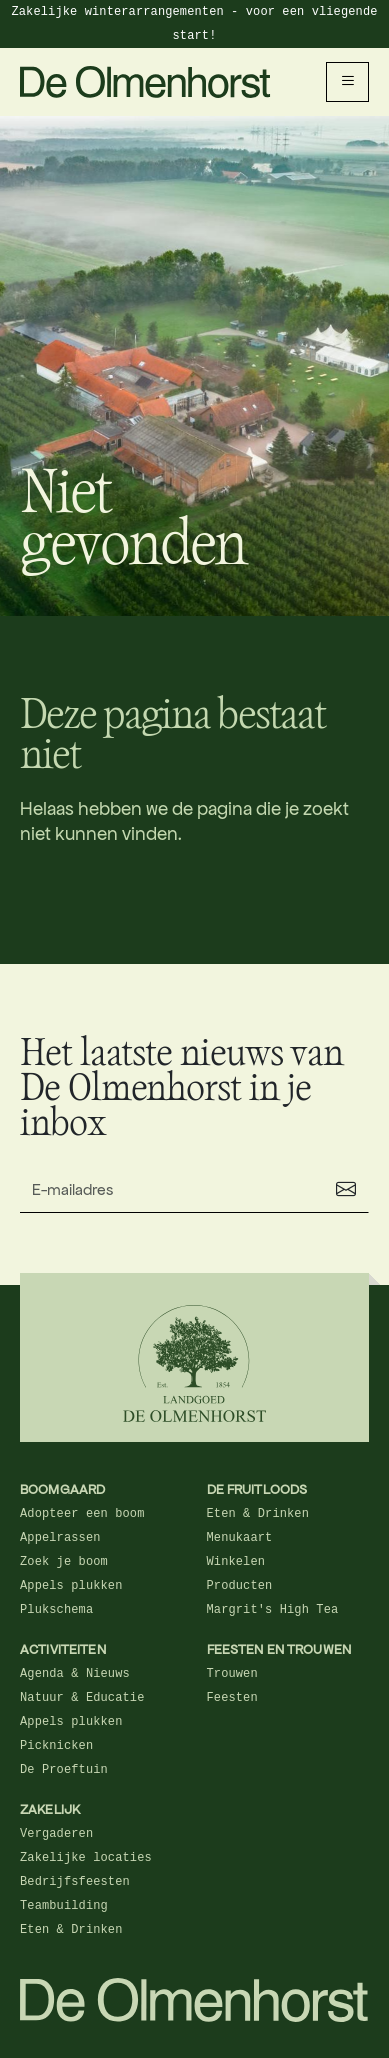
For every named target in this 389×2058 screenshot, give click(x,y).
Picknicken (56, 1746)
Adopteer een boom (82, 1514)
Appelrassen (60, 1538)
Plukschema (56, 1610)
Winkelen (236, 1562)
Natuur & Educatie (82, 1698)
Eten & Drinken (258, 1514)
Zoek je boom (64, 1562)
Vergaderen (56, 1834)
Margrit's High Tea (273, 1610)
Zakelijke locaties (86, 1858)
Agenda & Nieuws (75, 1674)
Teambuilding (64, 1906)
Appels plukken (71, 1586)
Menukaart (240, 1538)
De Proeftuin (64, 1770)
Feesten (232, 1698)
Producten (240, 1586)
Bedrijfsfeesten (75, 1882)
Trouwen (232, 1674)
